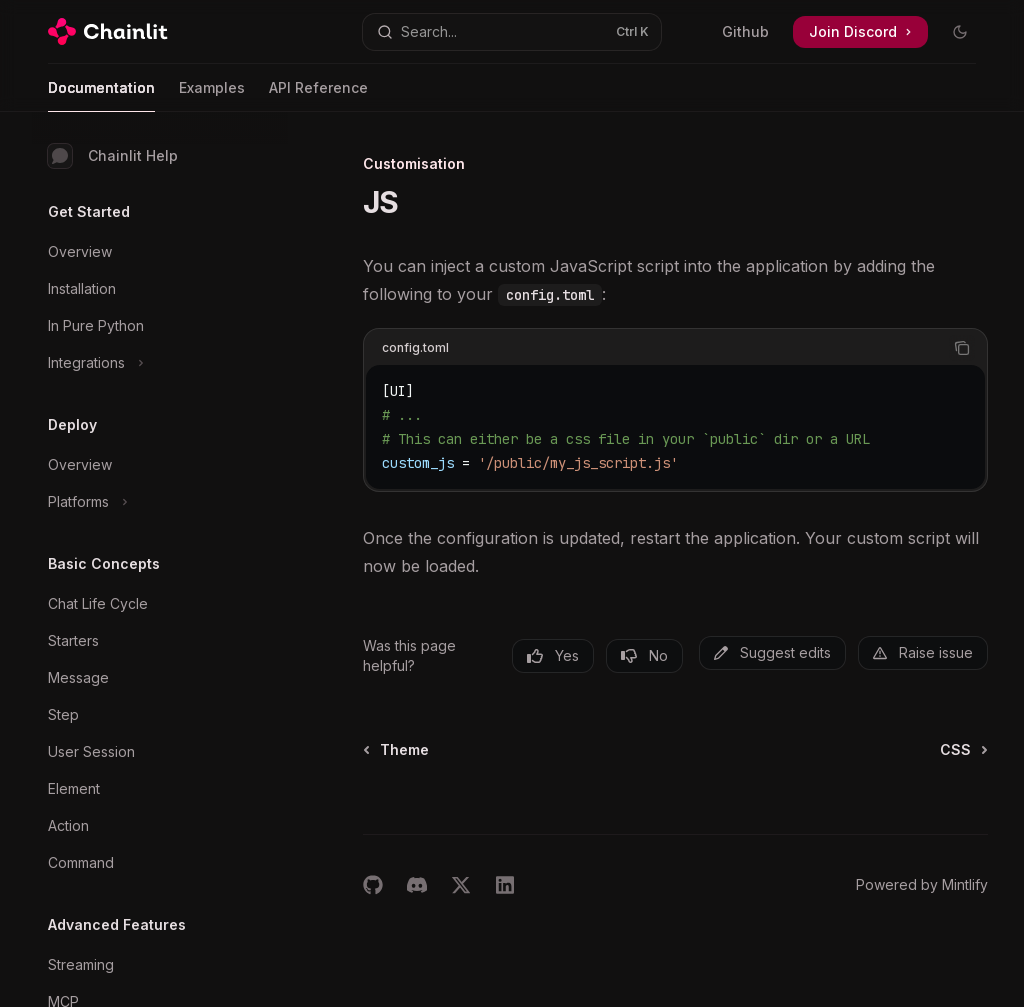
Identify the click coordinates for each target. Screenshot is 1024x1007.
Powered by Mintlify (922, 884)
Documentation (101, 95)
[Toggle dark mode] (960, 32)
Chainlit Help (113, 156)
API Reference (318, 95)
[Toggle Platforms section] (160, 502)
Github (745, 31)
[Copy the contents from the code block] (962, 348)
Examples (212, 95)
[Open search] (512, 32)
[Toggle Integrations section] (160, 363)
